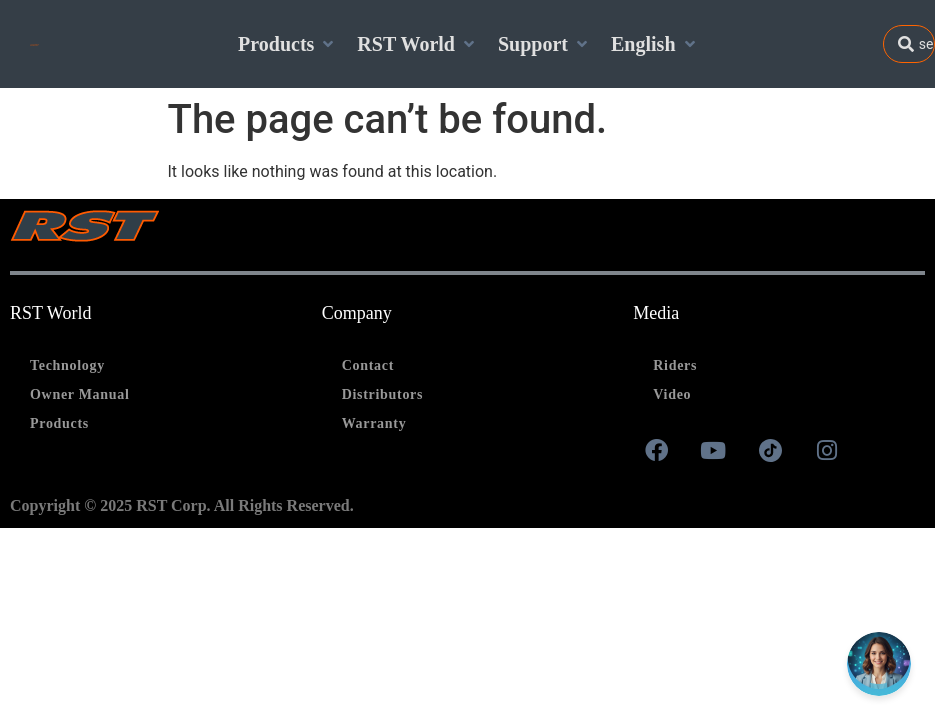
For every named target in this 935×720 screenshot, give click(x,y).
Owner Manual (80, 394)
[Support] (544, 44)
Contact (368, 365)
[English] (654, 44)
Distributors (383, 394)
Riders (675, 365)
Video (672, 394)
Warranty (374, 423)
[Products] (287, 44)
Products (59, 423)
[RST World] (417, 44)
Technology (67, 365)
